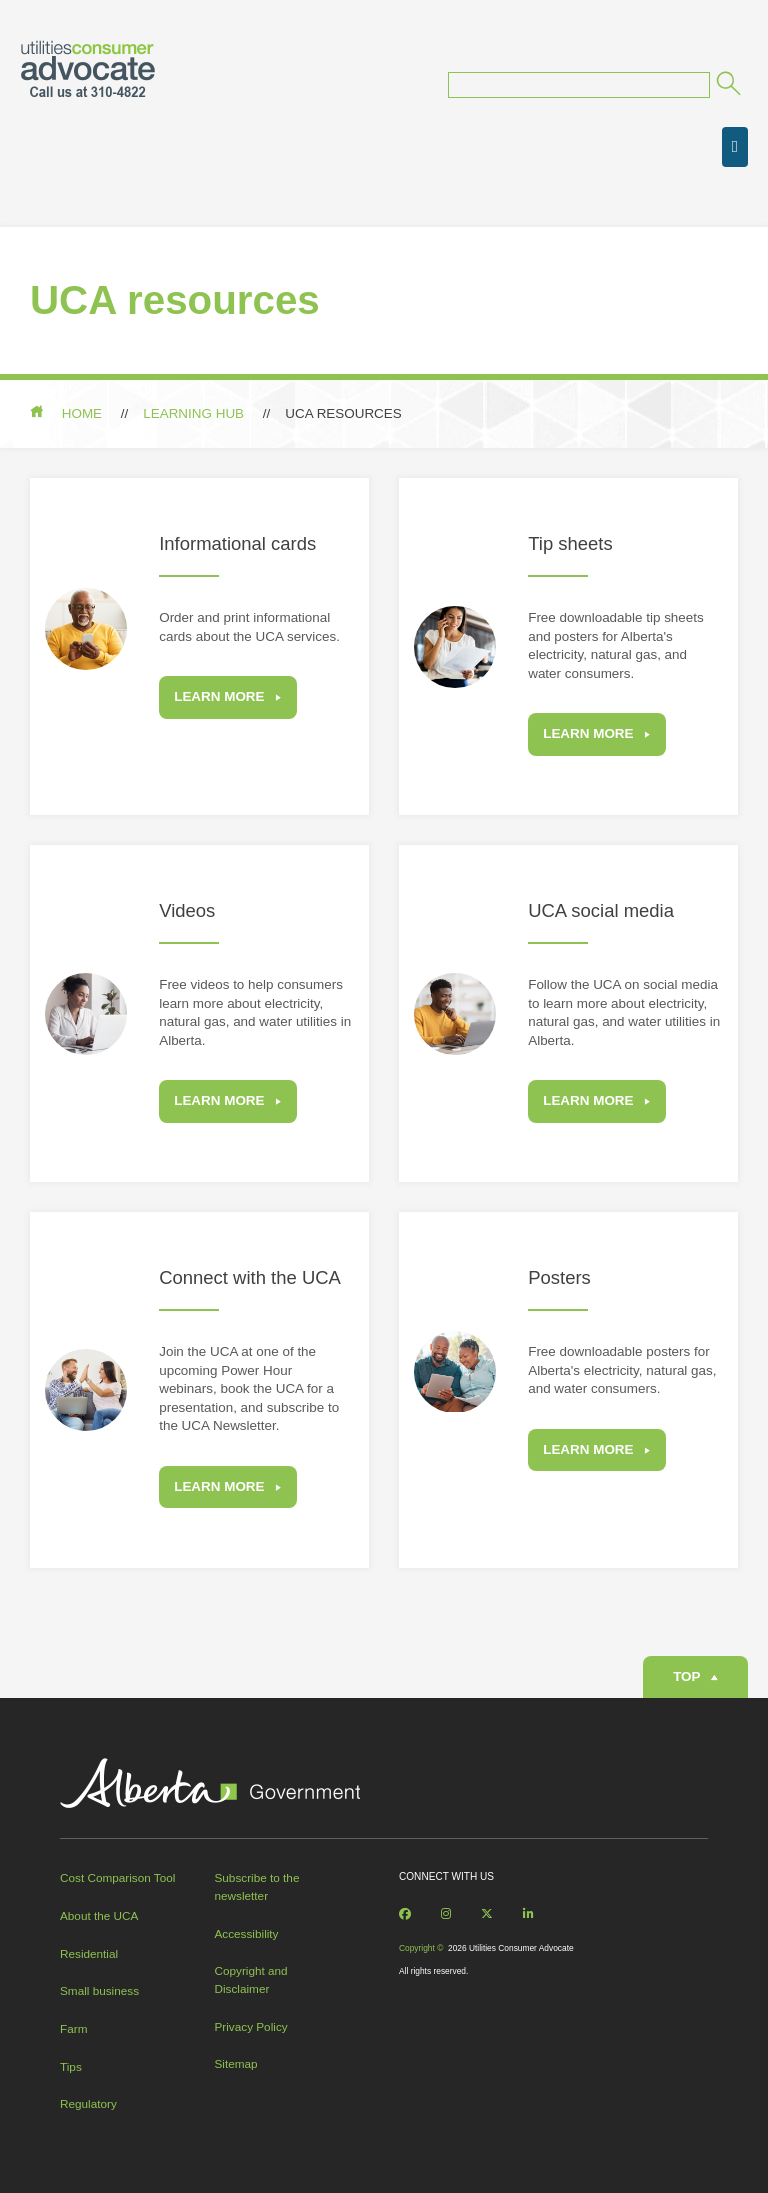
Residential (89, 1953)
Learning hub (193, 413)
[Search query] (579, 85)
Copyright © (421, 1948)
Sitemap (236, 2063)
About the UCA (99, 1915)
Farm (73, 2028)
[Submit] (727, 86)
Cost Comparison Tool (117, 1877)
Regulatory (88, 2103)
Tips (71, 2066)
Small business (99, 1990)
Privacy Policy (251, 2026)
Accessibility (247, 1933)
